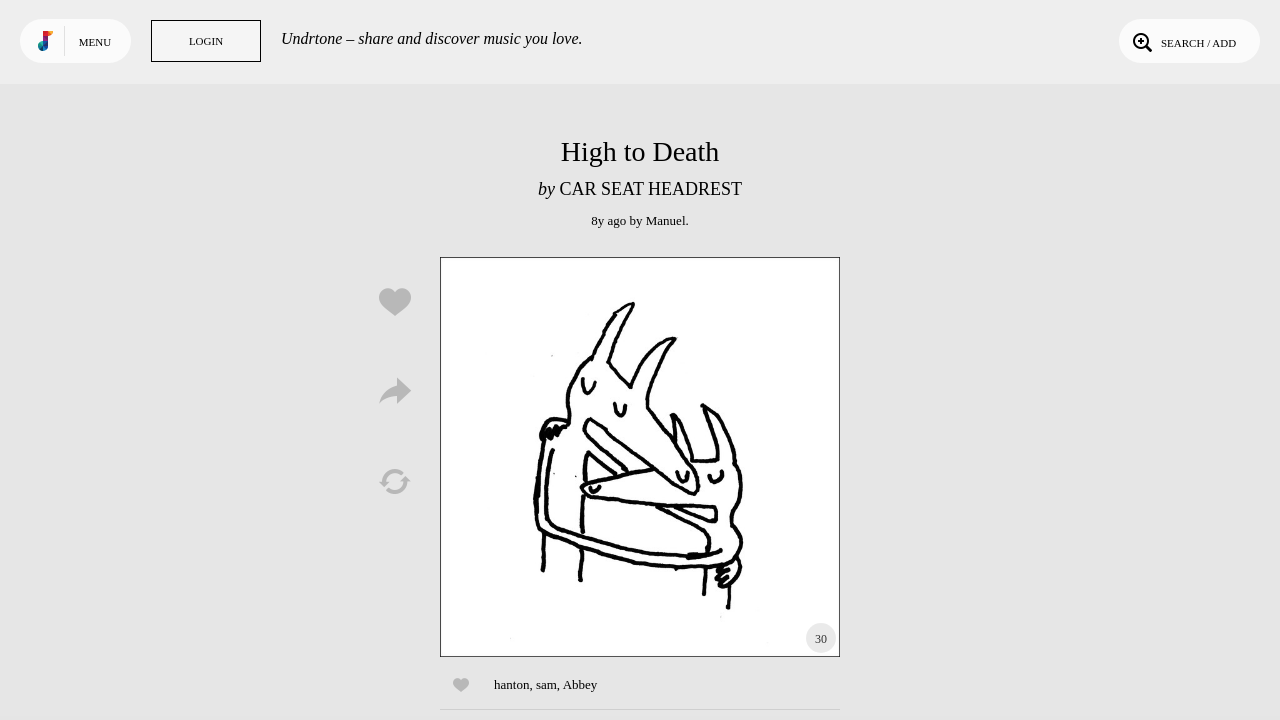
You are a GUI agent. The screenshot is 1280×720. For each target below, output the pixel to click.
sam (546, 684)
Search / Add (1182, 41)
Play (640, 457)
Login (206, 41)
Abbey (580, 684)
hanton (511, 684)
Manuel (666, 220)
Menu (95, 42)
